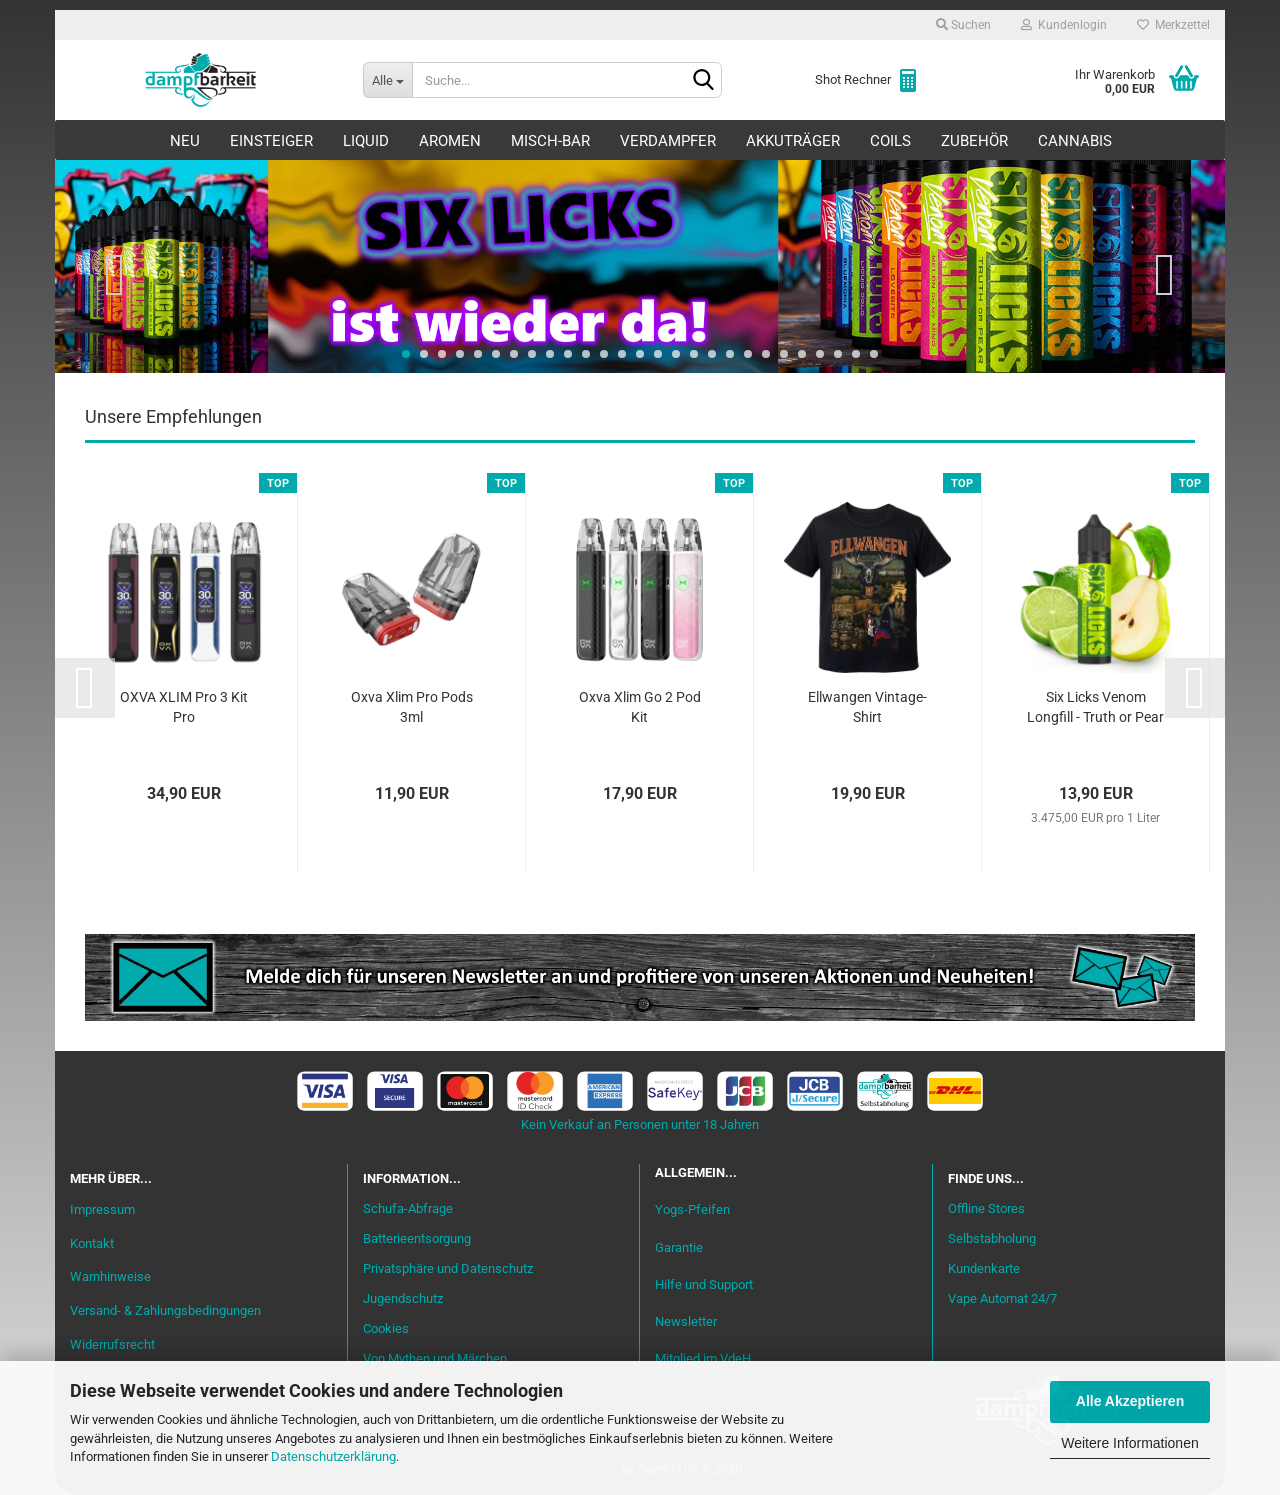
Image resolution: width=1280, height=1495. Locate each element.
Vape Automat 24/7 (1002, 1298)
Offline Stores (986, 1208)
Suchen (963, 25)
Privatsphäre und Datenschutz (448, 1268)
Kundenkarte (984, 1268)
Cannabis (1075, 141)
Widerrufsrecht (112, 1344)
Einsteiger (271, 141)
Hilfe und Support (704, 1284)
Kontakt (92, 1243)
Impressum (102, 1209)
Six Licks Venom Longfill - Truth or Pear (1095, 707)
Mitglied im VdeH (703, 1358)
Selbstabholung (992, 1238)
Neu (185, 141)
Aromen (450, 141)
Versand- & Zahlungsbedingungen (165, 1310)
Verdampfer (668, 141)
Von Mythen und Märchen (435, 1358)
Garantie (679, 1247)
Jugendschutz (403, 1298)
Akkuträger (793, 141)
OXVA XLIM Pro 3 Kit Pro (184, 707)
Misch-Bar (550, 141)
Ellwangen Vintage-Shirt (867, 707)
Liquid (366, 141)
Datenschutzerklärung (333, 1456)
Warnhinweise (110, 1276)
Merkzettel (1173, 25)
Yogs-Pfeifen (692, 1209)
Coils (890, 141)
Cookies (386, 1328)
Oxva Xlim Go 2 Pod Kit (640, 707)
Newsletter (686, 1321)
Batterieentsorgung (417, 1238)
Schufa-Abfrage (408, 1208)
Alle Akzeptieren (1130, 1401)
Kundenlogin (1064, 25)
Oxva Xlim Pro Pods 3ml (412, 707)
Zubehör (974, 141)
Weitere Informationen (1129, 1443)
